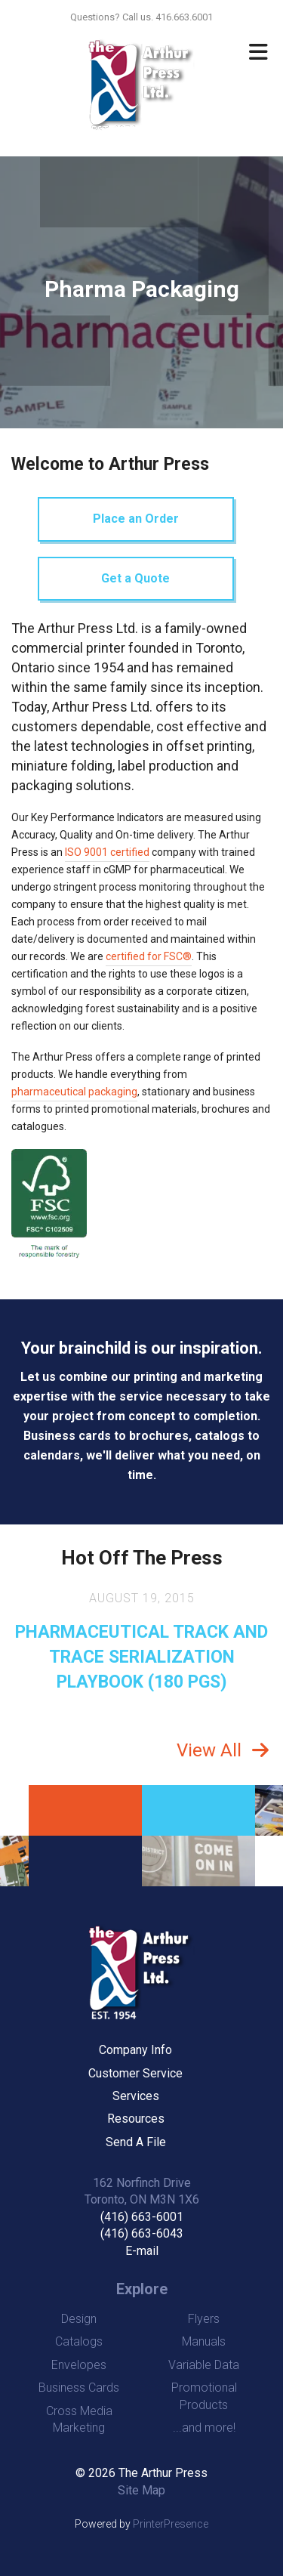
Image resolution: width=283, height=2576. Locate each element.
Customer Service (135, 2073)
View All (209, 1750)
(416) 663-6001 (141, 2217)
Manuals (204, 2341)
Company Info (135, 2050)
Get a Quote (135, 578)
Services (135, 2096)
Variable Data (203, 2365)
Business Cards (78, 2387)
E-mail (141, 2251)
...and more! (204, 2427)
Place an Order (136, 518)
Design (79, 2319)
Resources (136, 2118)
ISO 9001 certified (107, 852)
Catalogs (79, 2341)
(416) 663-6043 (141, 2233)
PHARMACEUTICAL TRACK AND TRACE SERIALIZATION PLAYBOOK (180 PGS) (141, 1657)
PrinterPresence (170, 2524)
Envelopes (78, 2365)
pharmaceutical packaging (74, 1092)
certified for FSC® (149, 956)
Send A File (136, 2142)
